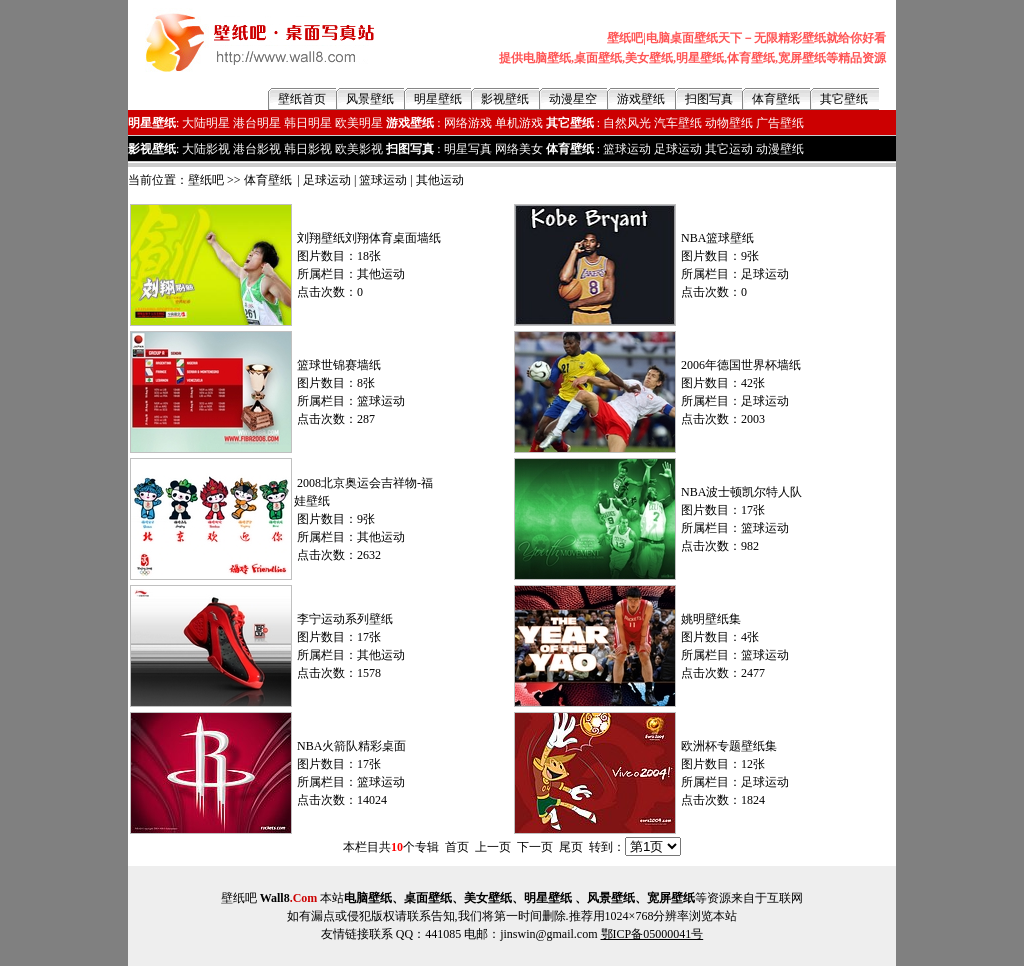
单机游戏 (519, 123)
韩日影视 (308, 149)
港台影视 (257, 149)
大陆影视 (206, 149)
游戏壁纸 (641, 99)
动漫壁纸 (780, 149)
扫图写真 (709, 99)
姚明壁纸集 (711, 619)
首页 (457, 847)
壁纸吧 (206, 180)
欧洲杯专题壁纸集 (729, 746)
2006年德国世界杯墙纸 (741, 365)
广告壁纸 (780, 123)
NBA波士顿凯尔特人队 (741, 492)
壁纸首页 (302, 99)
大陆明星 (206, 123)
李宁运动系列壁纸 (345, 619)
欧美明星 (359, 123)
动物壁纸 (729, 123)
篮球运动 (627, 149)
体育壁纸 (776, 99)
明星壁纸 (438, 99)
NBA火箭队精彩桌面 (351, 746)
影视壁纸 (505, 99)
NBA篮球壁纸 (717, 238)
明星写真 (468, 149)
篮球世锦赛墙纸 (339, 365)
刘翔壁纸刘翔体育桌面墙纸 (369, 238)
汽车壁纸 (678, 123)
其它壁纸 (844, 99)
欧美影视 (359, 149)
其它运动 (729, 149)
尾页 (571, 847)
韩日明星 (308, 123)
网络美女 (519, 149)
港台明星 (257, 123)
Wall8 (289, 898)
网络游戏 (468, 123)
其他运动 (440, 180)
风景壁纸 (370, 99)
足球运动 (678, 149)
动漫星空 (573, 99)
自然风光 (627, 123)
